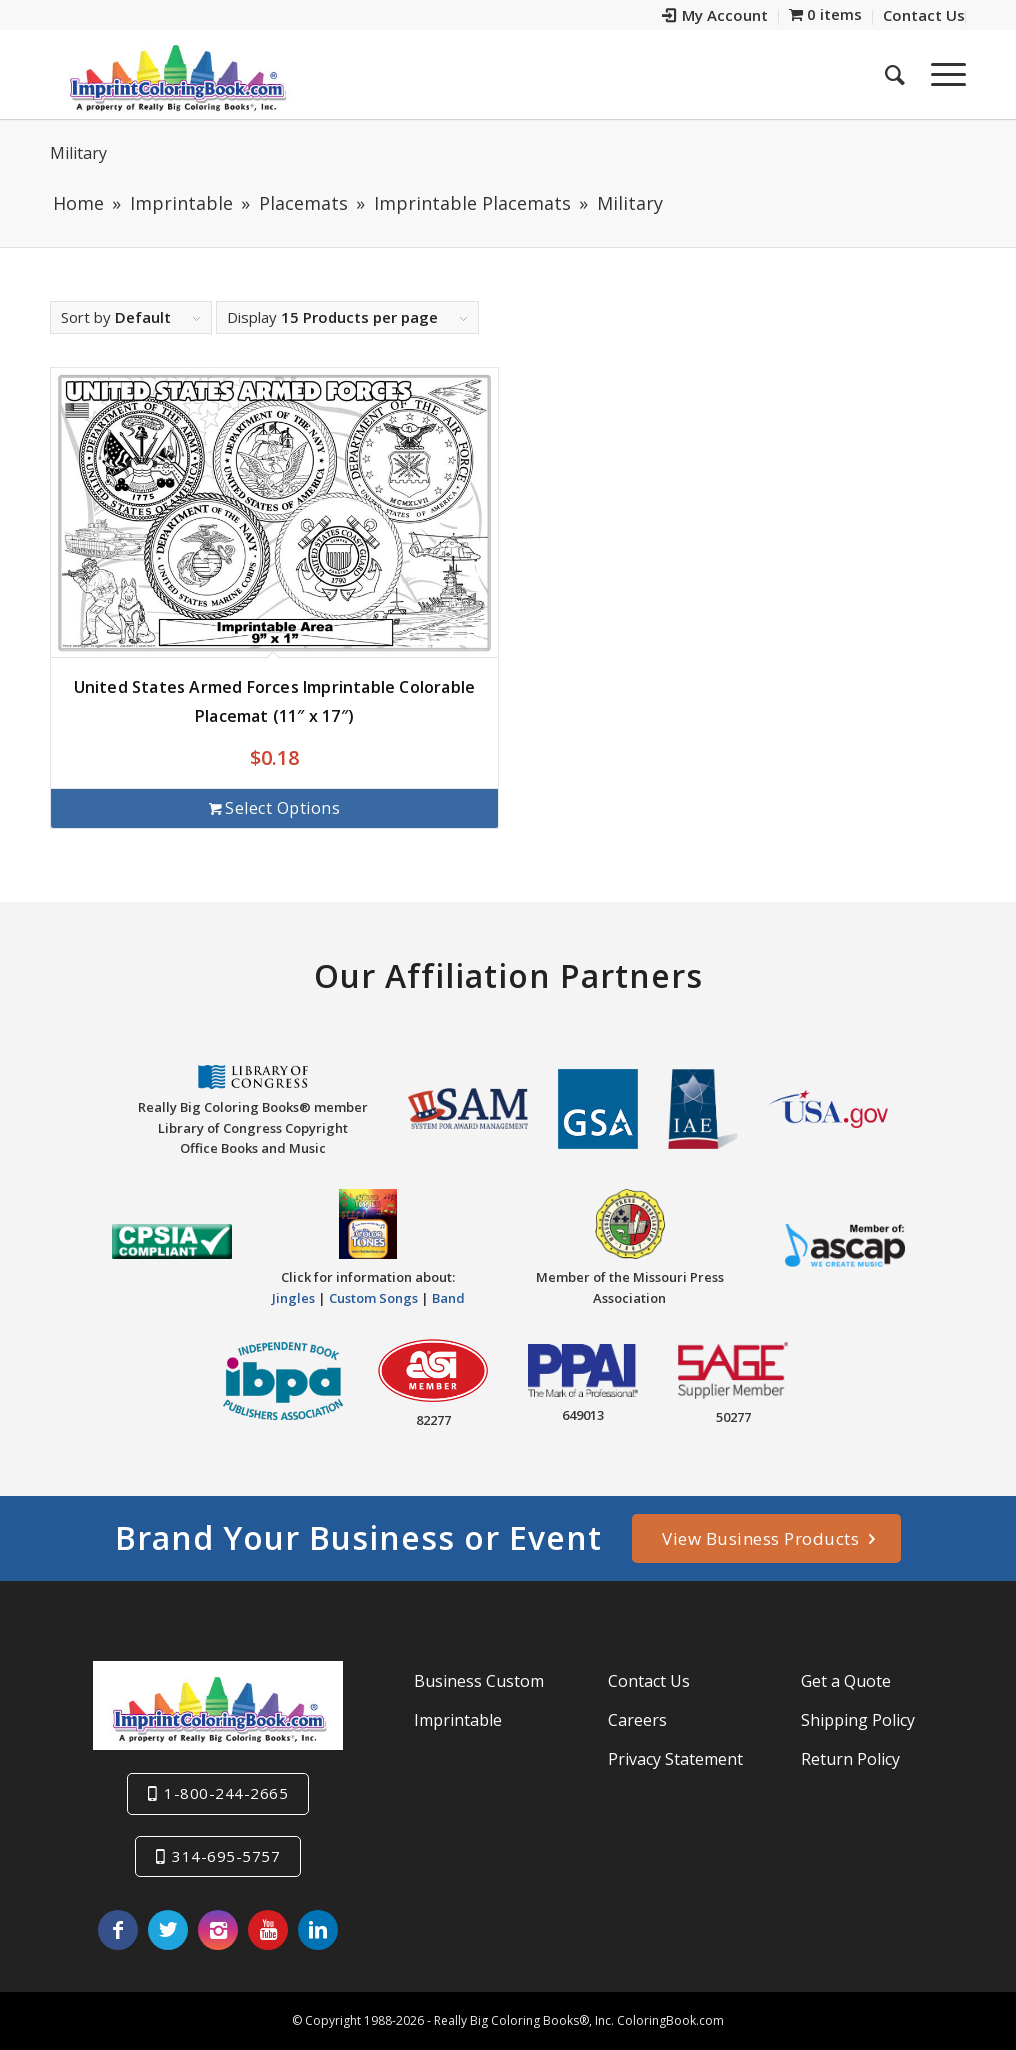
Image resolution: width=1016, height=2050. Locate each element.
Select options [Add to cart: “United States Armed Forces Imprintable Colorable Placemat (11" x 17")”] (275, 808)
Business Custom (479, 1681)
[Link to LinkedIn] (318, 1930)
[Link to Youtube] (268, 1930)
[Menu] (942, 74)
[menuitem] (715, 17)
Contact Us (649, 1681)
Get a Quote (846, 1681)
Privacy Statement (675, 1759)
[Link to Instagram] (218, 1930)
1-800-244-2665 (226, 1793)
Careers (637, 1720)
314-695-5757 (226, 1856)
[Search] (895, 74)
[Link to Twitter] (168, 1930)
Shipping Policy (858, 1720)
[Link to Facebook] (118, 1930)
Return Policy (850, 1759)
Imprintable (458, 1720)
